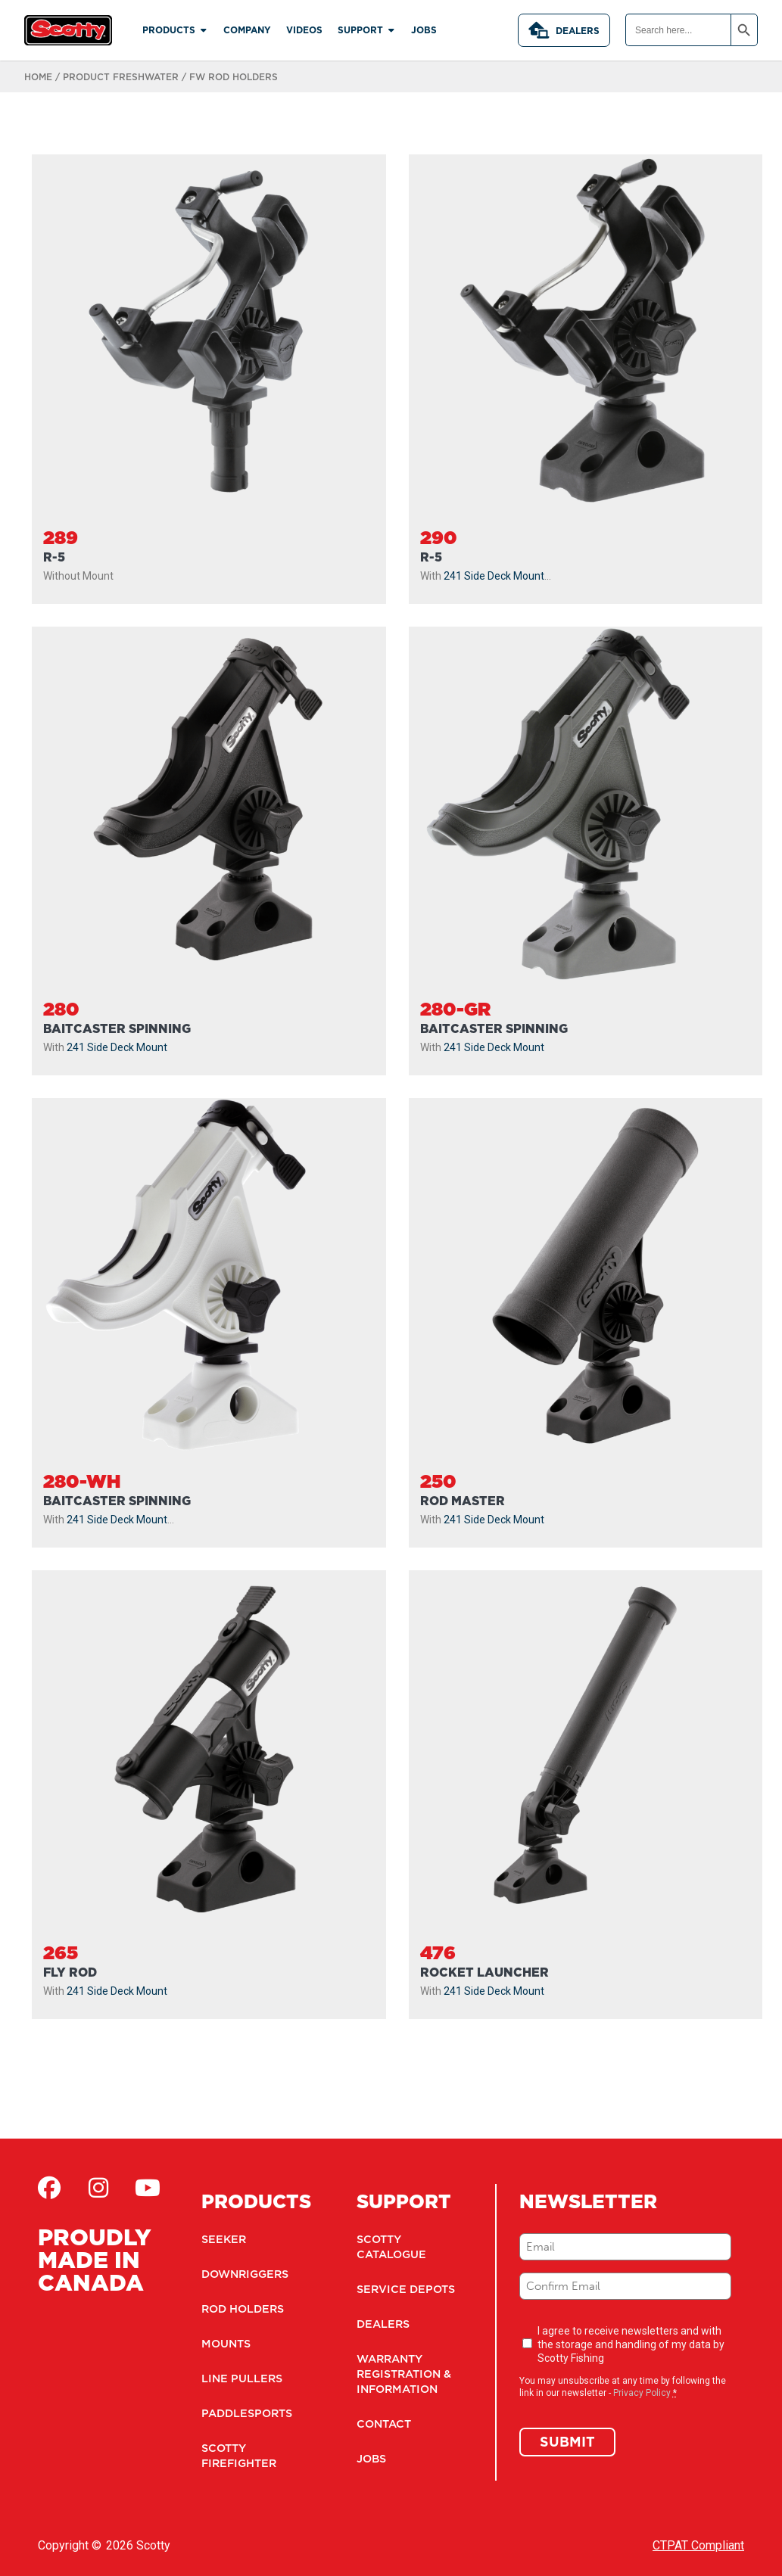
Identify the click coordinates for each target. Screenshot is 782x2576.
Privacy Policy (642, 2393)
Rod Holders (242, 2308)
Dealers (564, 30)
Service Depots (403, 2289)
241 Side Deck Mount (494, 576)
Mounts (225, 2343)
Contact (383, 2423)
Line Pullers (240, 2378)
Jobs (371, 2458)
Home (38, 76)
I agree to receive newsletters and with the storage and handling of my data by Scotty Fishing (630, 2344)
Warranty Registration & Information (403, 2374)
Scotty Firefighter (237, 2456)
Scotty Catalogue (391, 2247)
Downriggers (244, 2274)
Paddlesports (245, 2413)
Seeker (222, 2239)
